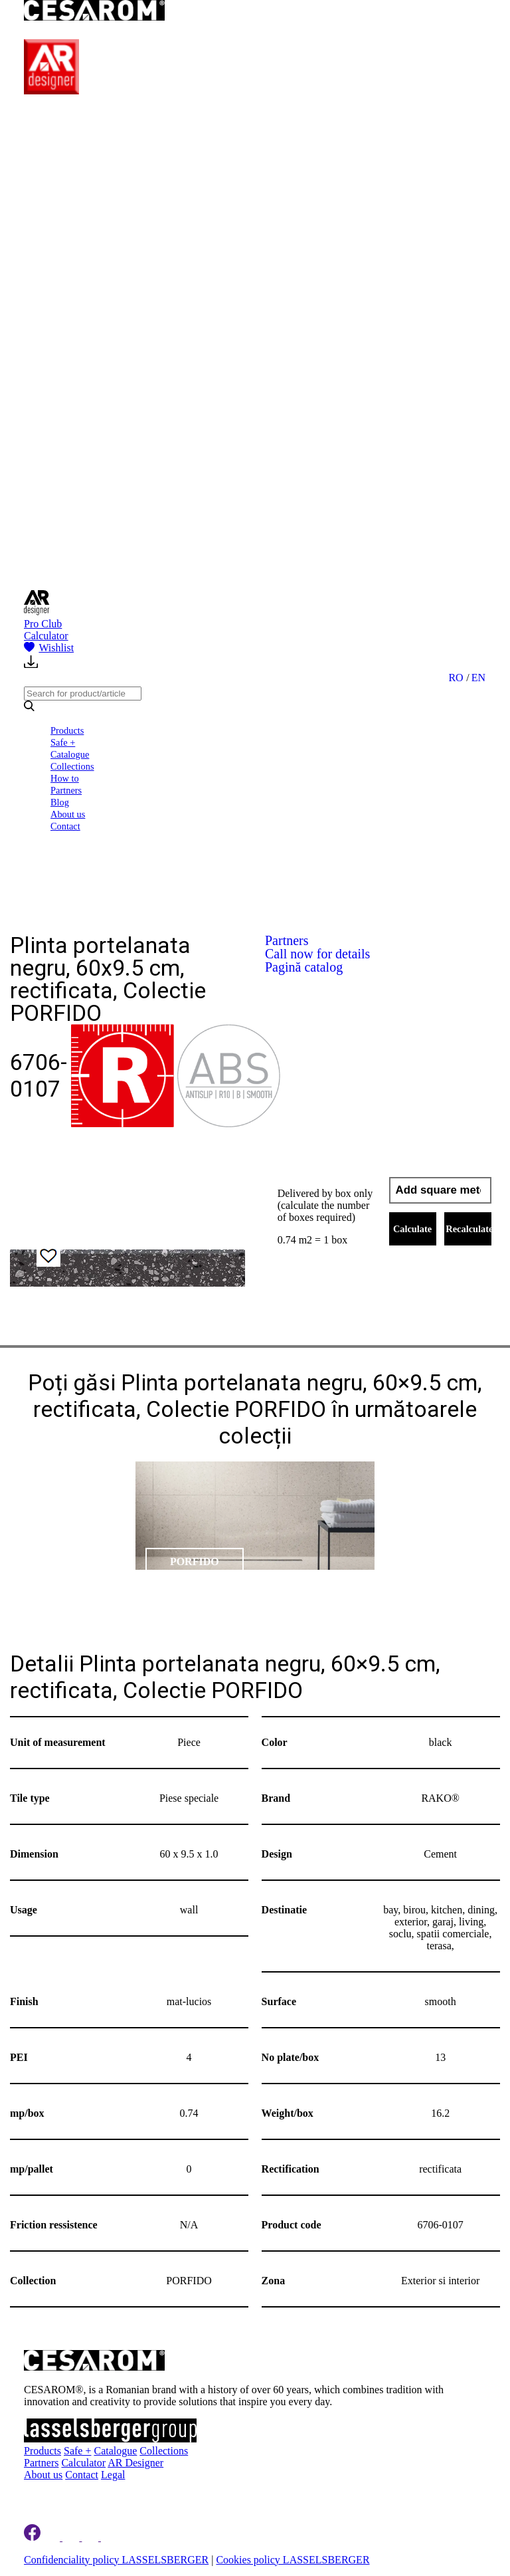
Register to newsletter (89, 2494)
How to (64, 778)
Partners (66, 790)
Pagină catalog (304, 967)
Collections (72, 766)
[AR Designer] (51, 90)
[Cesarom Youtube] (110, 2537)
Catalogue (69, 754)
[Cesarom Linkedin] (52, 2537)
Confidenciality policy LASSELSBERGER (116, 2559)
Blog (59, 802)
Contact (65, 826)
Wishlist (49, 647)
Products (67, 730)
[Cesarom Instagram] (72, 2537)
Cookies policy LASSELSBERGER (292, 2559)
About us (67, 814)
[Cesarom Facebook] (32, 2537)
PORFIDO (194, 1561)
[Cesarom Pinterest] (91, 2537)
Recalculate (468, 1229)
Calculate (412, 1229)
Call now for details (317, 953)
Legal (113, 2474)
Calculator (46, 635)
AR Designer (135, 2462)
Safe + (62, 742)
